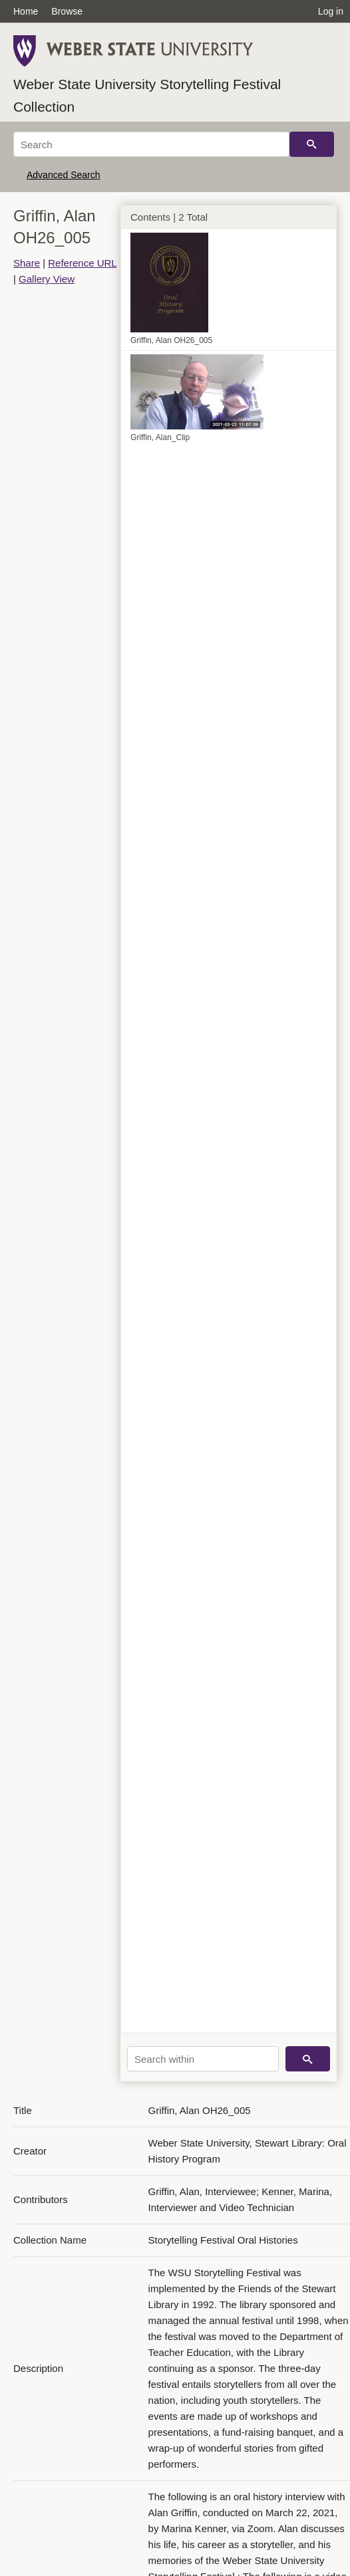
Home (25, 11)
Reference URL (82, 263)
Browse (67, 11)
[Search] (151, 144)
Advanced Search (63, 175)
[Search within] (203, 2058)
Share (26, 263)
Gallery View (47, 279)
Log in (330, 11)
